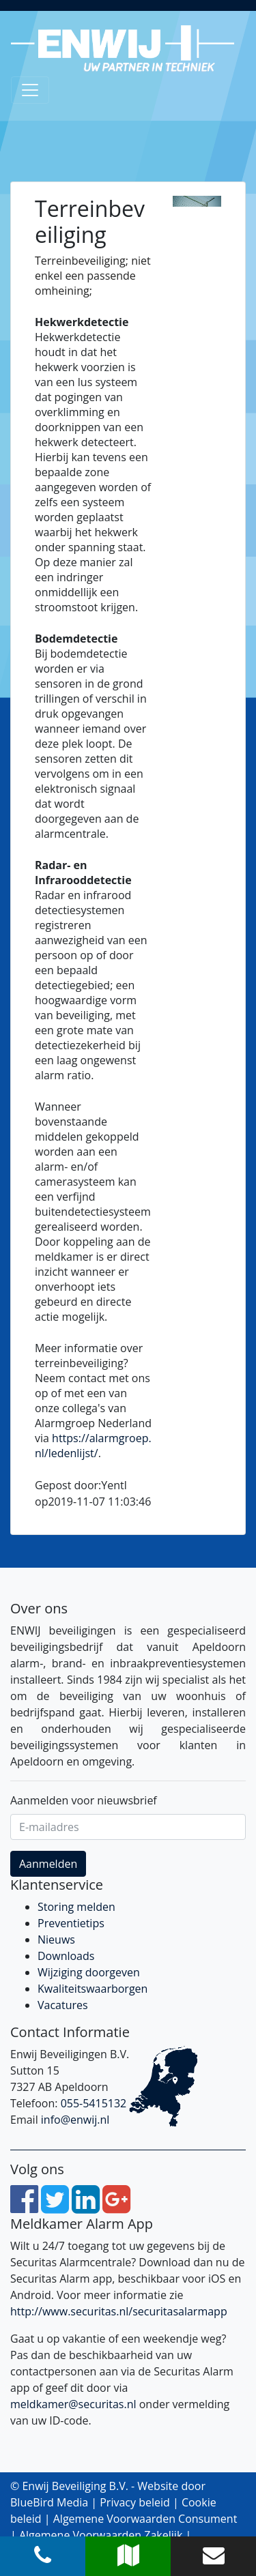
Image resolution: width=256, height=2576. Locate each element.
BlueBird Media (49, 2502)
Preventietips (71, 1923)
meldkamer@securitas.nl (73, 2404)
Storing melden (76, 1906)
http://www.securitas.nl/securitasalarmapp (118, 2311)
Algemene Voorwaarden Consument (145, 2518)
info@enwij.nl (75, 2119)
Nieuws (56, 1939)
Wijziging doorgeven (89, 1972)
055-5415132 (94, 2103)
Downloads (66, 1955)
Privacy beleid (135, 2502)
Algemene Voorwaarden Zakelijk (100, 2535)
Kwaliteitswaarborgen (92, 1988)
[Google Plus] (116, 2206)
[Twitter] (55, 2206)
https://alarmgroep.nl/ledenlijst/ (93, 1446)
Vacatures (63, 2004)
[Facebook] (24, 2206)
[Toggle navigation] (30, 90)
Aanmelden (48, 1863)
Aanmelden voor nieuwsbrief (83, 1800)
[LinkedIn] (86, 2206)
